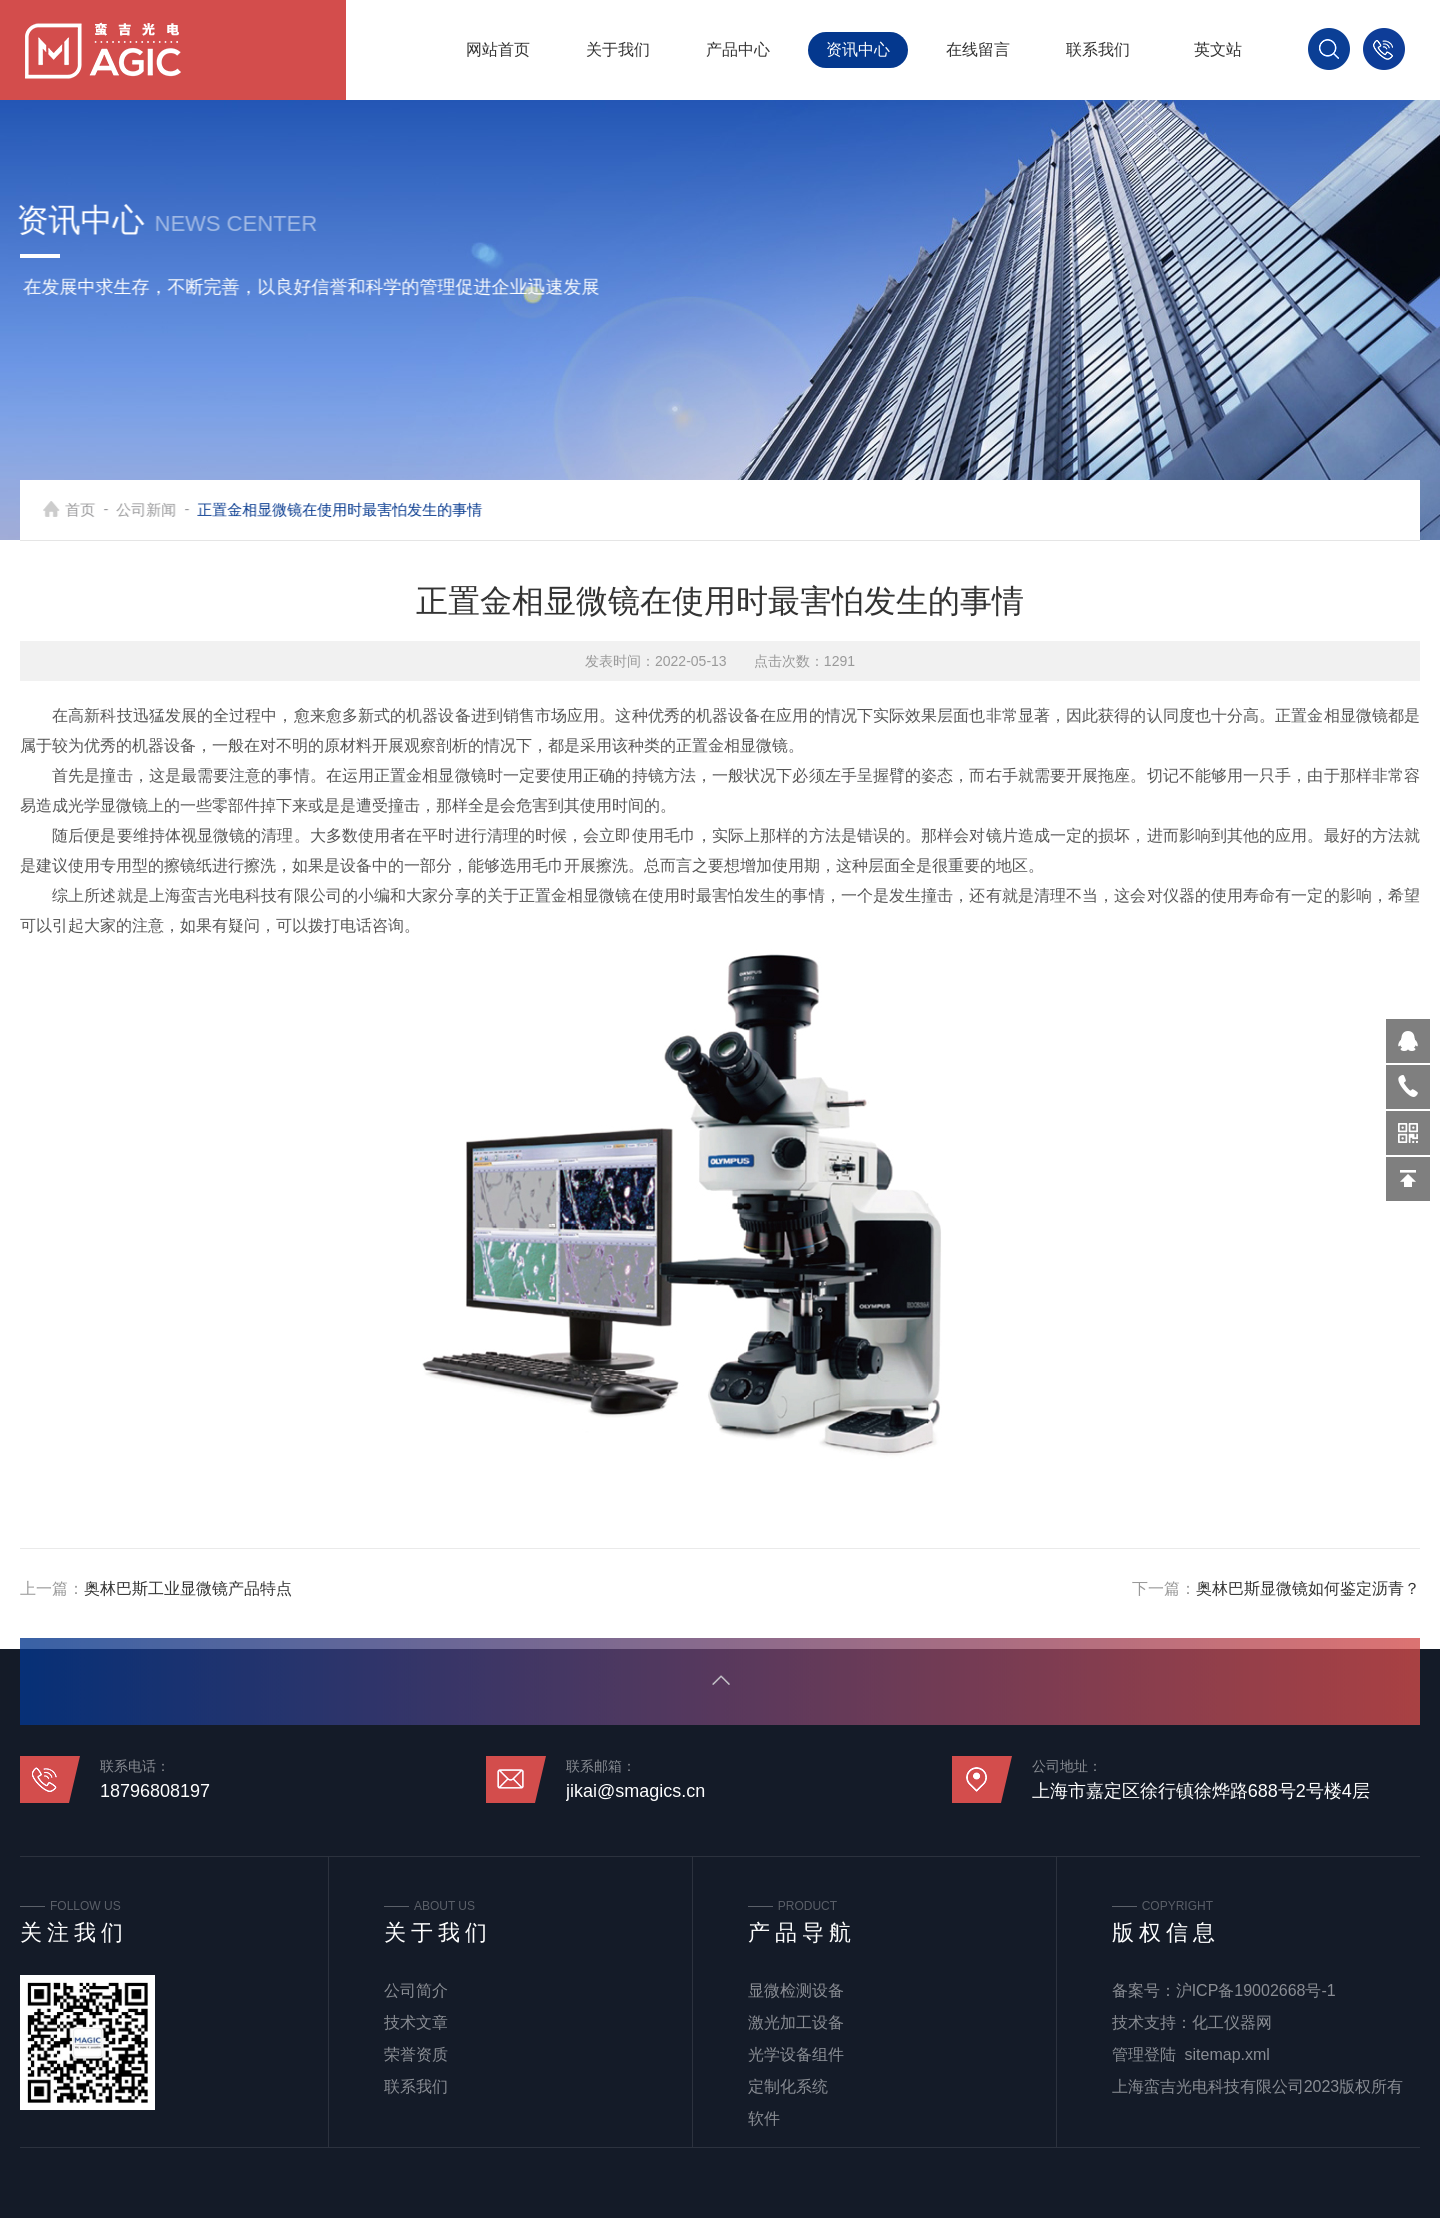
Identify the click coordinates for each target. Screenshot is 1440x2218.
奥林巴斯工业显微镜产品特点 (188, 1588)
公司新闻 (173, 509)
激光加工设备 (796, 2022)
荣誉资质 (416, 2054)
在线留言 (978, 49)
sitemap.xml (1227, 2054)
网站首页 (498, 49)
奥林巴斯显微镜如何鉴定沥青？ (1308, 1588)
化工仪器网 (1232, 2022)
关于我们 (618, 49)
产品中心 (738, 49)
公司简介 (416, 1990)
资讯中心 (858, 49)
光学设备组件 (796, 2054)
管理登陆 (1144, 2054)
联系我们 (1098, 49)
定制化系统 (788, 2086)
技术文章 (416, 2022)
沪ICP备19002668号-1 (1256, 1990)
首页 (107, 509)
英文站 (1218, 49)
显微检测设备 (796, 1990)
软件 (764, 2118)
